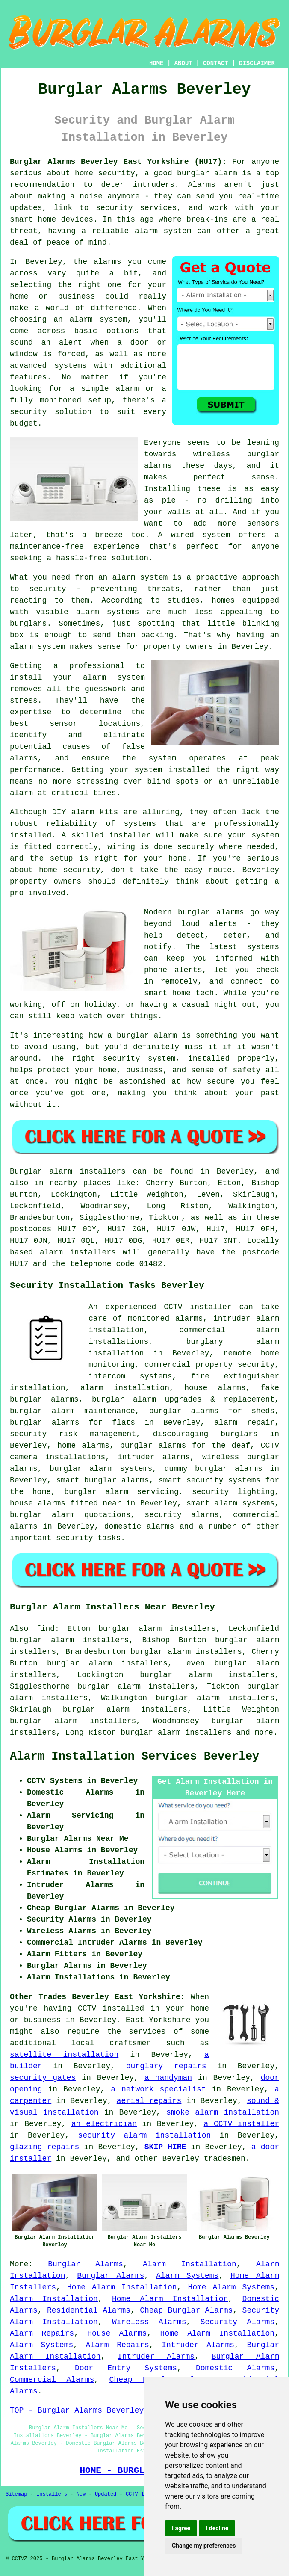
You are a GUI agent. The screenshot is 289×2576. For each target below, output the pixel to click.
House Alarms (117, 2333)
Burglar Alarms (85, 2264)
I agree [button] (181, 2528)
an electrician (104, 2124)
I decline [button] (217, 2528)
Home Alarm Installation (122, 2287)
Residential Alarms (88, 2310)
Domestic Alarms (235, 2368)
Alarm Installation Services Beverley (134, 1756)
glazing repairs (44, 2147)
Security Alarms (238, 2322)
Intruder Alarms (198, 2345)
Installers (51, 2494)
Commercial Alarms (52, 2379)
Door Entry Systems (126, 2368)
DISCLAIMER (257, 63)
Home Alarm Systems (231, 2287)
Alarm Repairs (42, 2333)
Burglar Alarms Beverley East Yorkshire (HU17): (118, 161)
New (81, 2494)
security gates (43, 2077)
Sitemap (16, 2494)
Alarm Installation (189, 2264)
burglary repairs (166, 2066)
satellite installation (64, 2054)
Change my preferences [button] (204, 2545)
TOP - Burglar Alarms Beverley (77, 2410)
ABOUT (183, 63)
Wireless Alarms (149, 2322)
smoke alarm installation (222, 2112)
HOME (156, 63)
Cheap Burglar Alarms (186, 2310)
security (74, 1538)
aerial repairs (149, 2101)
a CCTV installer (241, 2124)
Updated (105, 2494)
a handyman (168, 2077)
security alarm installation (144, 2135)
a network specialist (158, 2089)
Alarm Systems (187, 2275)
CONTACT (215, 63)
